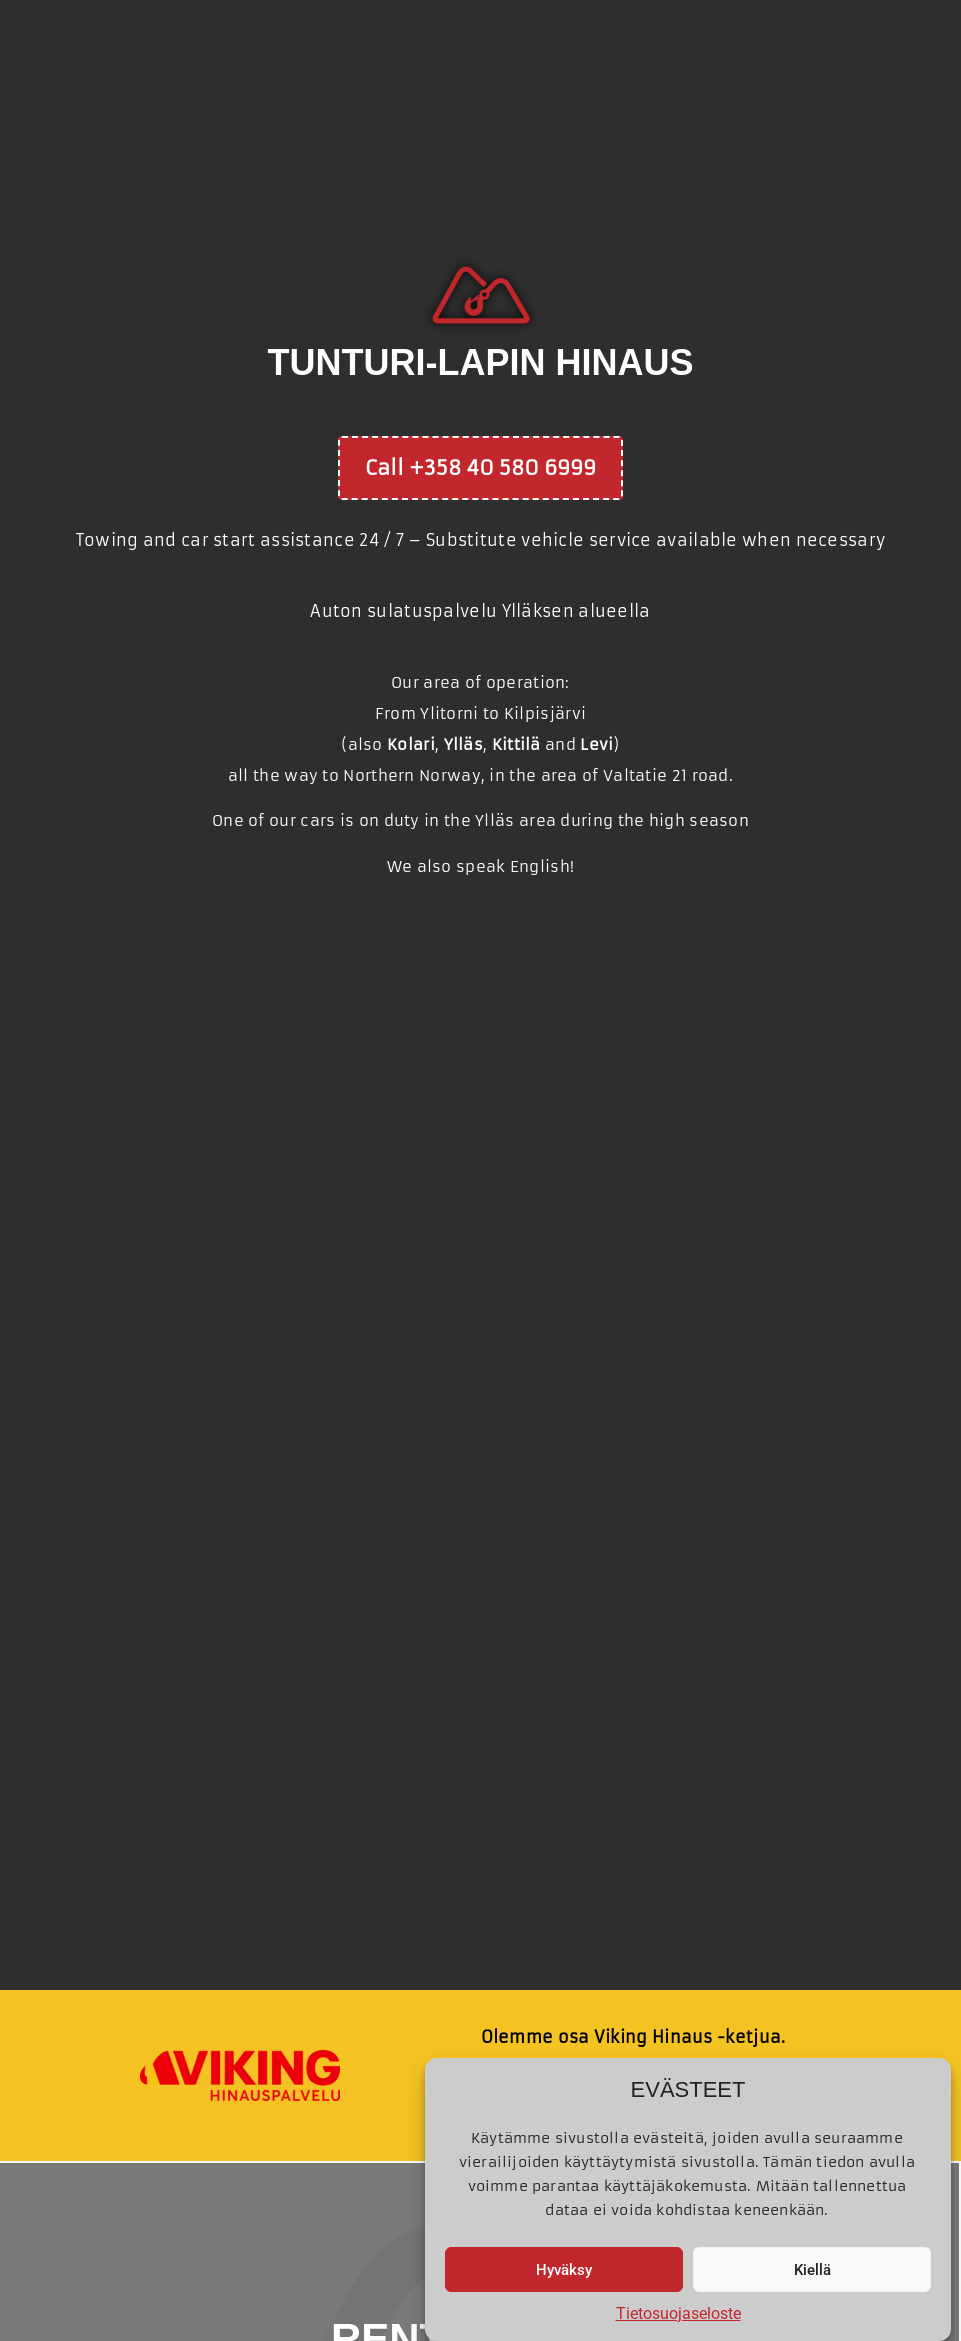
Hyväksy (564, 2270)
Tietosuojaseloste (678, 2313)
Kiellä (812, 2270)
